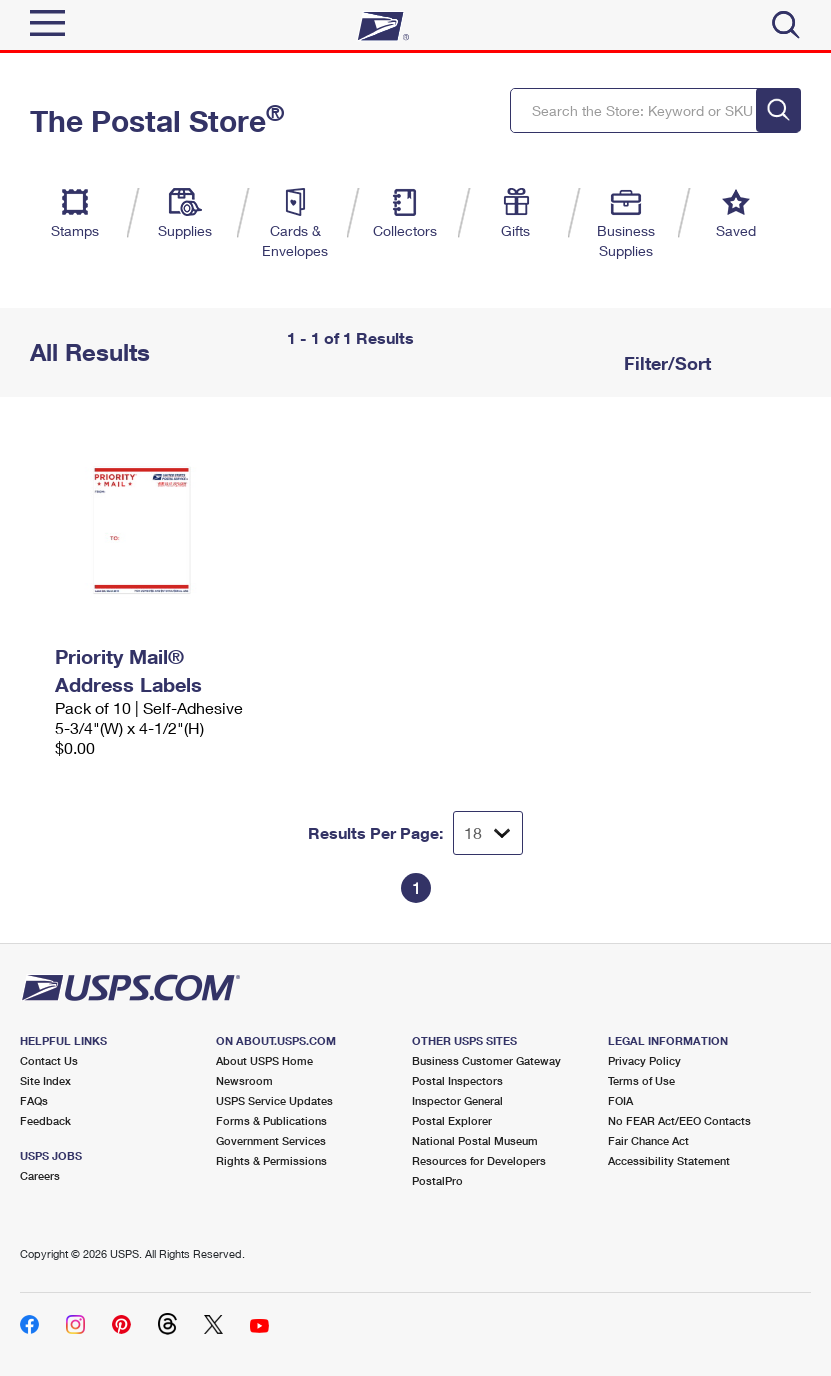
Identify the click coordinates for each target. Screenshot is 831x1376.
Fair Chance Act (648, 1140)
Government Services (271, 1140)
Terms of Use (641, 1080)
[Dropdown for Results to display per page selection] (488, 833)
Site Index (45, 1080)
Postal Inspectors (457, 1080)
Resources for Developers (479, 1160)
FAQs (34, 1100)
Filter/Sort (665, 363)
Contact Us (49, 1060)
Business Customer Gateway (486, 1060)
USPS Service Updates (274, 1100)
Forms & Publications (271, 1120)
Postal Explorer (452, 1120)
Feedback (45, 1120)
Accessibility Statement (669, 1160)
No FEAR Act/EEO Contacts (679, 1120)
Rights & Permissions (271, 1160)
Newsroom (244, 1080)
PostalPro (437, 1180)
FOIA (620, 1100)
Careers (40, 1175)
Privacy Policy (644, 1060)
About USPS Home (264, 1060)
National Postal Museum (475, 1140)
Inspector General (457, 1100)
